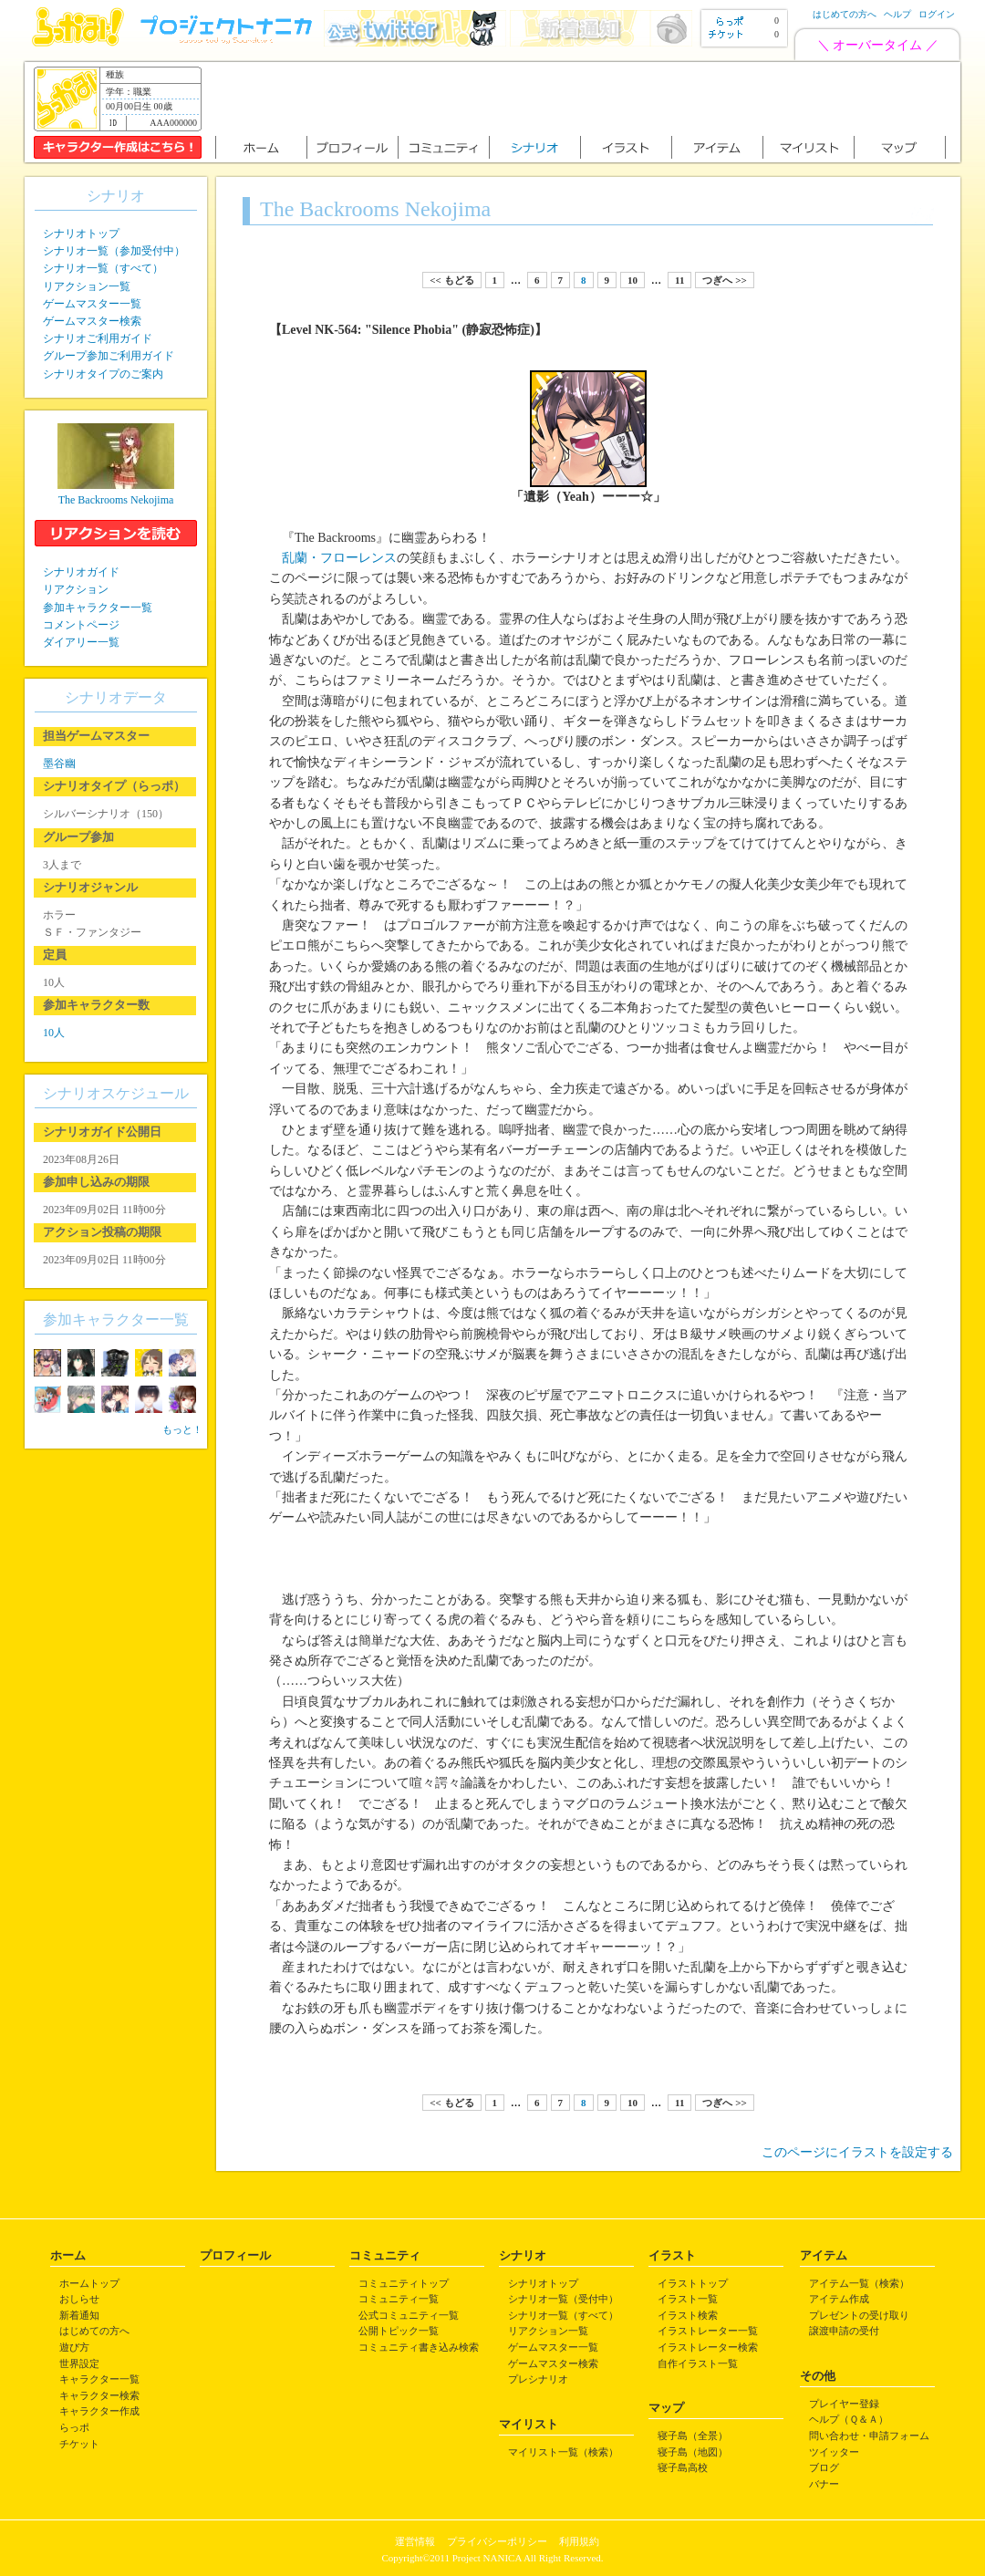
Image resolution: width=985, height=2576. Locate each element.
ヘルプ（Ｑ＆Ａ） (848, 2419)
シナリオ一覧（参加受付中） (114, 250)
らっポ (74, 2427)
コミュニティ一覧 (398, 2298)
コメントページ (81, 624)
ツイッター (834, 2451)
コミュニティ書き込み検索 (418, 2347)
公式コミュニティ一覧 (408, 2315)
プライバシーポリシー (497, 2541)
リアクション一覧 (86, 286)
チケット (79, 2443)
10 (632, 280)
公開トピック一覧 (398, 2330)
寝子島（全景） (693, 2435)
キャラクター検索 (99, 2395)
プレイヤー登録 (844, 2403)
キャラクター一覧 (99, 2378)
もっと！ (182, 1429)
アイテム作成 (839, 2298)
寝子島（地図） (693, 2451)
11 (679, 280)
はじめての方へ (844, 14)
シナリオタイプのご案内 (103, 374)
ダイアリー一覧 (81, 642)
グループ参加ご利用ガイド (108, 355)
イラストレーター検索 (708, 2347)
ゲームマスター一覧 (92, 303)
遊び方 (74, 2347)
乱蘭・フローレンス (339, 558)
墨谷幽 (59, 763)
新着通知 (79, 2315)
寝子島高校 (683, 2467)
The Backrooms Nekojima (116, 499)
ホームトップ (89, 2283)
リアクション (76, 589)
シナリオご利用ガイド (97, 338)
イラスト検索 (688, 2315)
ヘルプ (897, 14)
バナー (824, 2483)
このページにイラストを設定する (857, 2152)
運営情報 (415, 2541)
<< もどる (451, 280)
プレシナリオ (538, 2378)
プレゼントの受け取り (859, 2315)
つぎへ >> (724, 280)
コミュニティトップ (403, 2283)
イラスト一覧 (688, 2298)
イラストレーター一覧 (708, 2330)
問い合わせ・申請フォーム (869, 2435)
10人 (54, 1032)
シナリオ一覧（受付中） (563, 2298)
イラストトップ (693, 2283)
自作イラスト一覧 (698, 2363)
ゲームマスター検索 (92, 321)
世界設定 (79, 2363)
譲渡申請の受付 (844, 2330)
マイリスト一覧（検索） (563, 2451)
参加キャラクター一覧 (97, 607)
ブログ (824, 2467)
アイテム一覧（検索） (859, 2283)
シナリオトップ (81, 233)
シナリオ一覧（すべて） (103, 268)
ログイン (936, 14)
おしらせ (79, 2298)
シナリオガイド (81, 572)
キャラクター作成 (99, 2410)
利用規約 (579, 2541)
